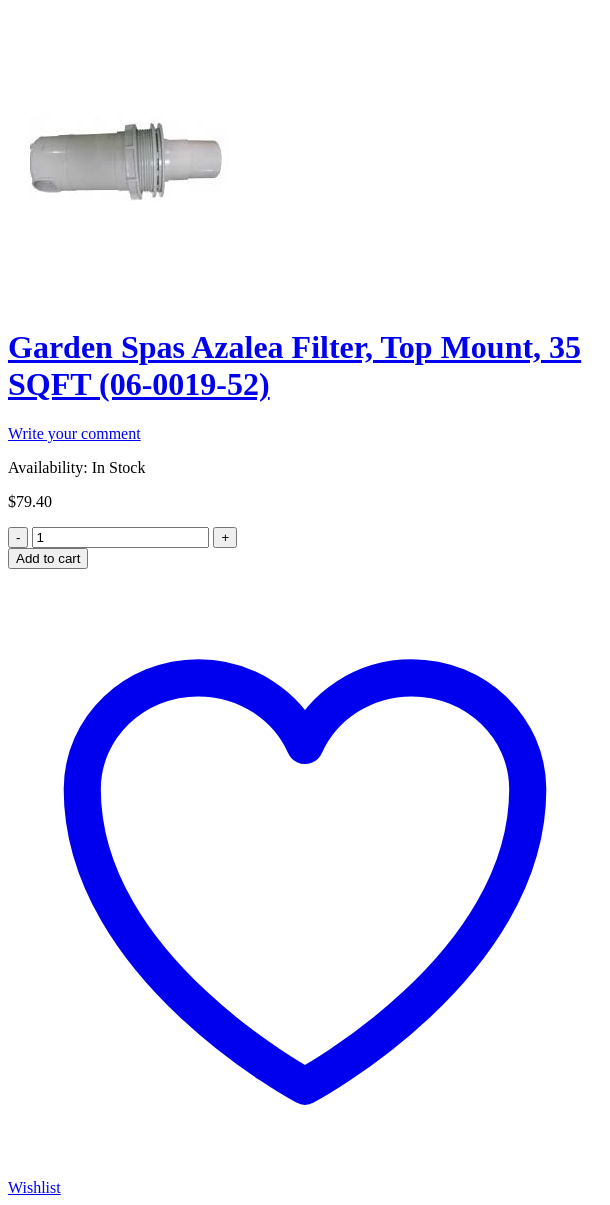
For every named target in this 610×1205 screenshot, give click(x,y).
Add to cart (48, 558)
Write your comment (74, 433)
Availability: (48, 467)
